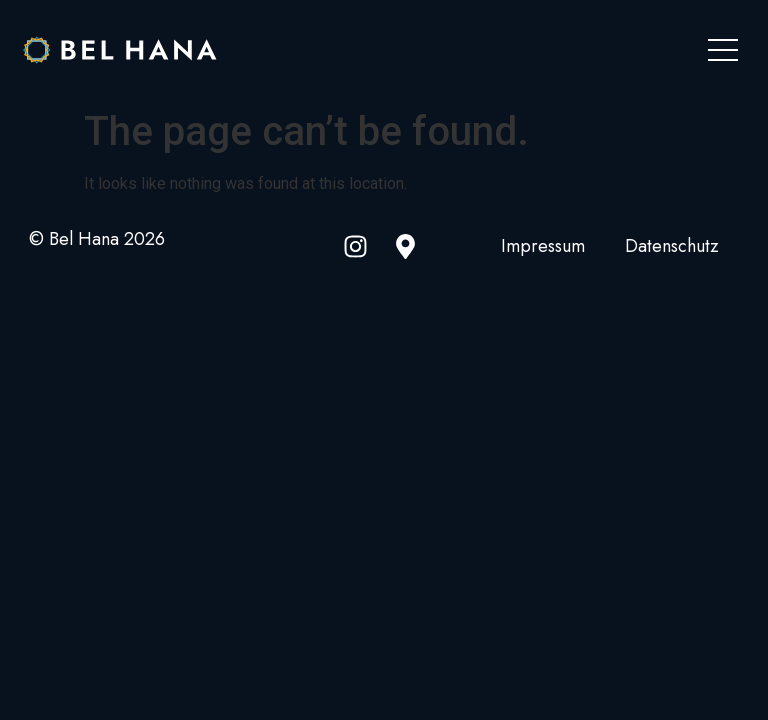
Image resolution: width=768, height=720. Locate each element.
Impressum (543, 246)
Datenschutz (672, 246)
